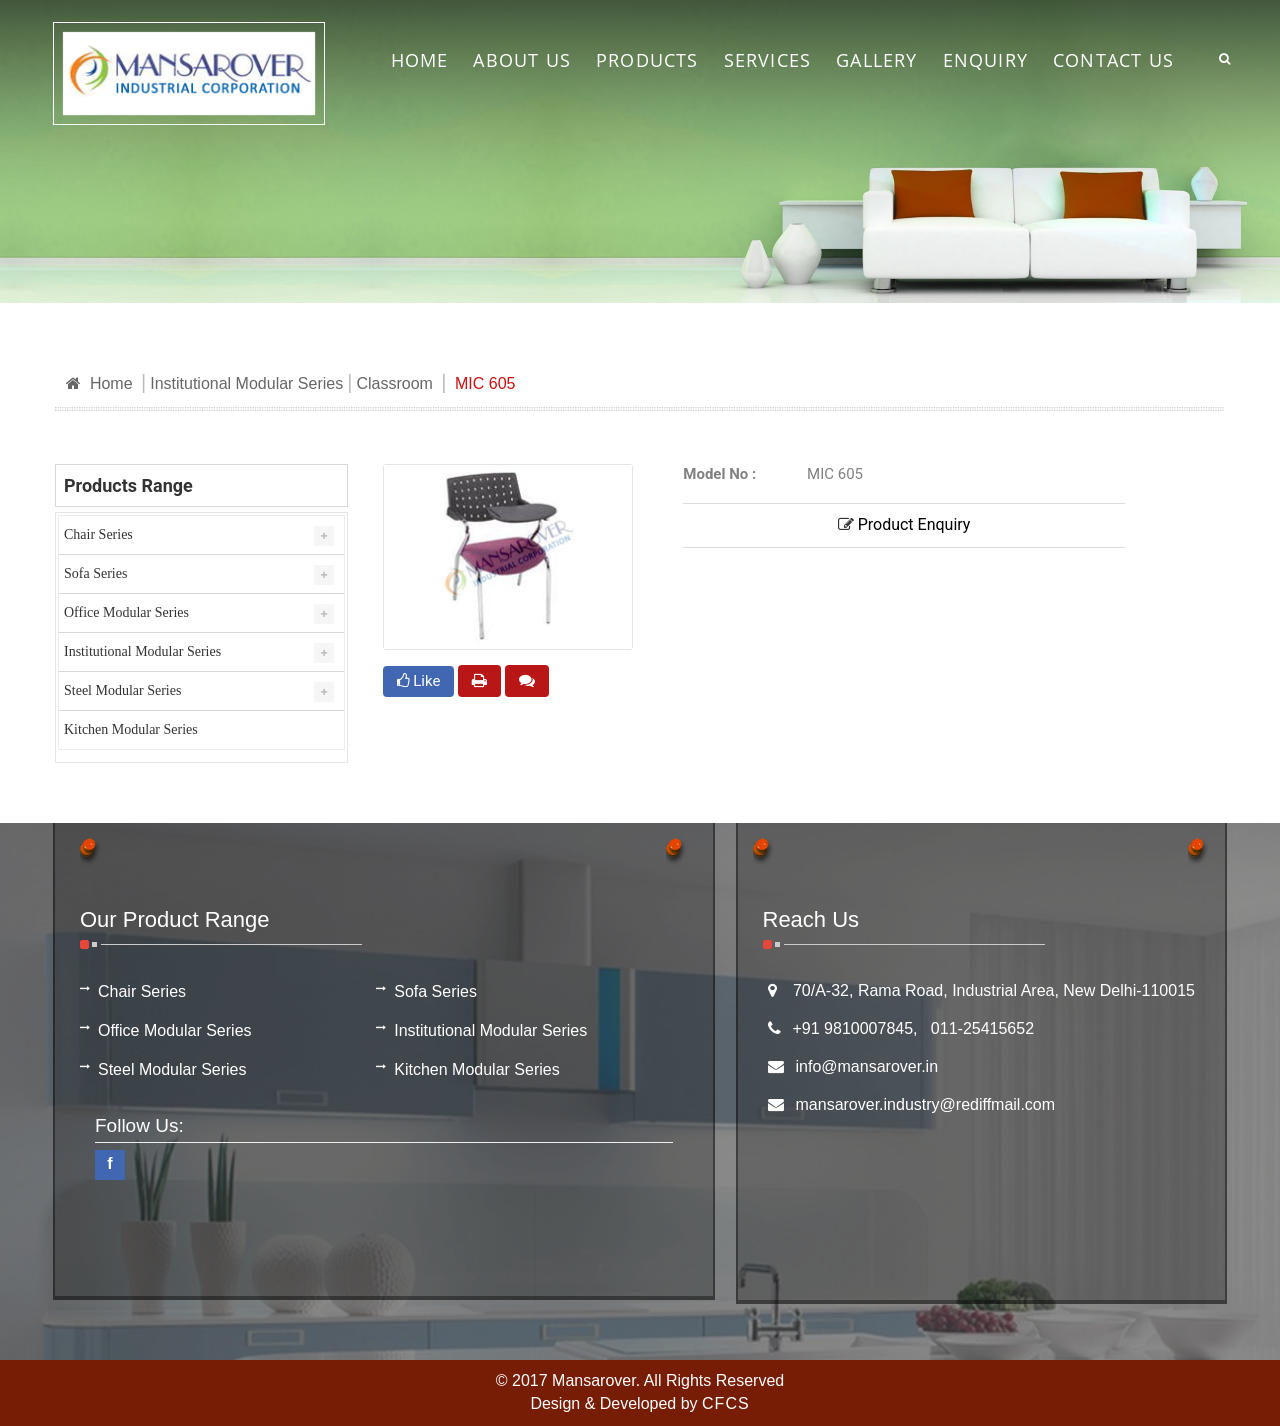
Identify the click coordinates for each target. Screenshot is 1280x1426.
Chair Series (98, 534)
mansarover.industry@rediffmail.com (926, 1104)
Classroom (394, 383)
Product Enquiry (904, 524)
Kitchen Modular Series (131, 729)
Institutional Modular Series (246, 383)
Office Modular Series (126, 612)
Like (419, 681)
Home (99, 383)
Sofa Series (95, 573)
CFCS (726, 1403)
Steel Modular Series (122, 690)
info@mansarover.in (867, 1066)
